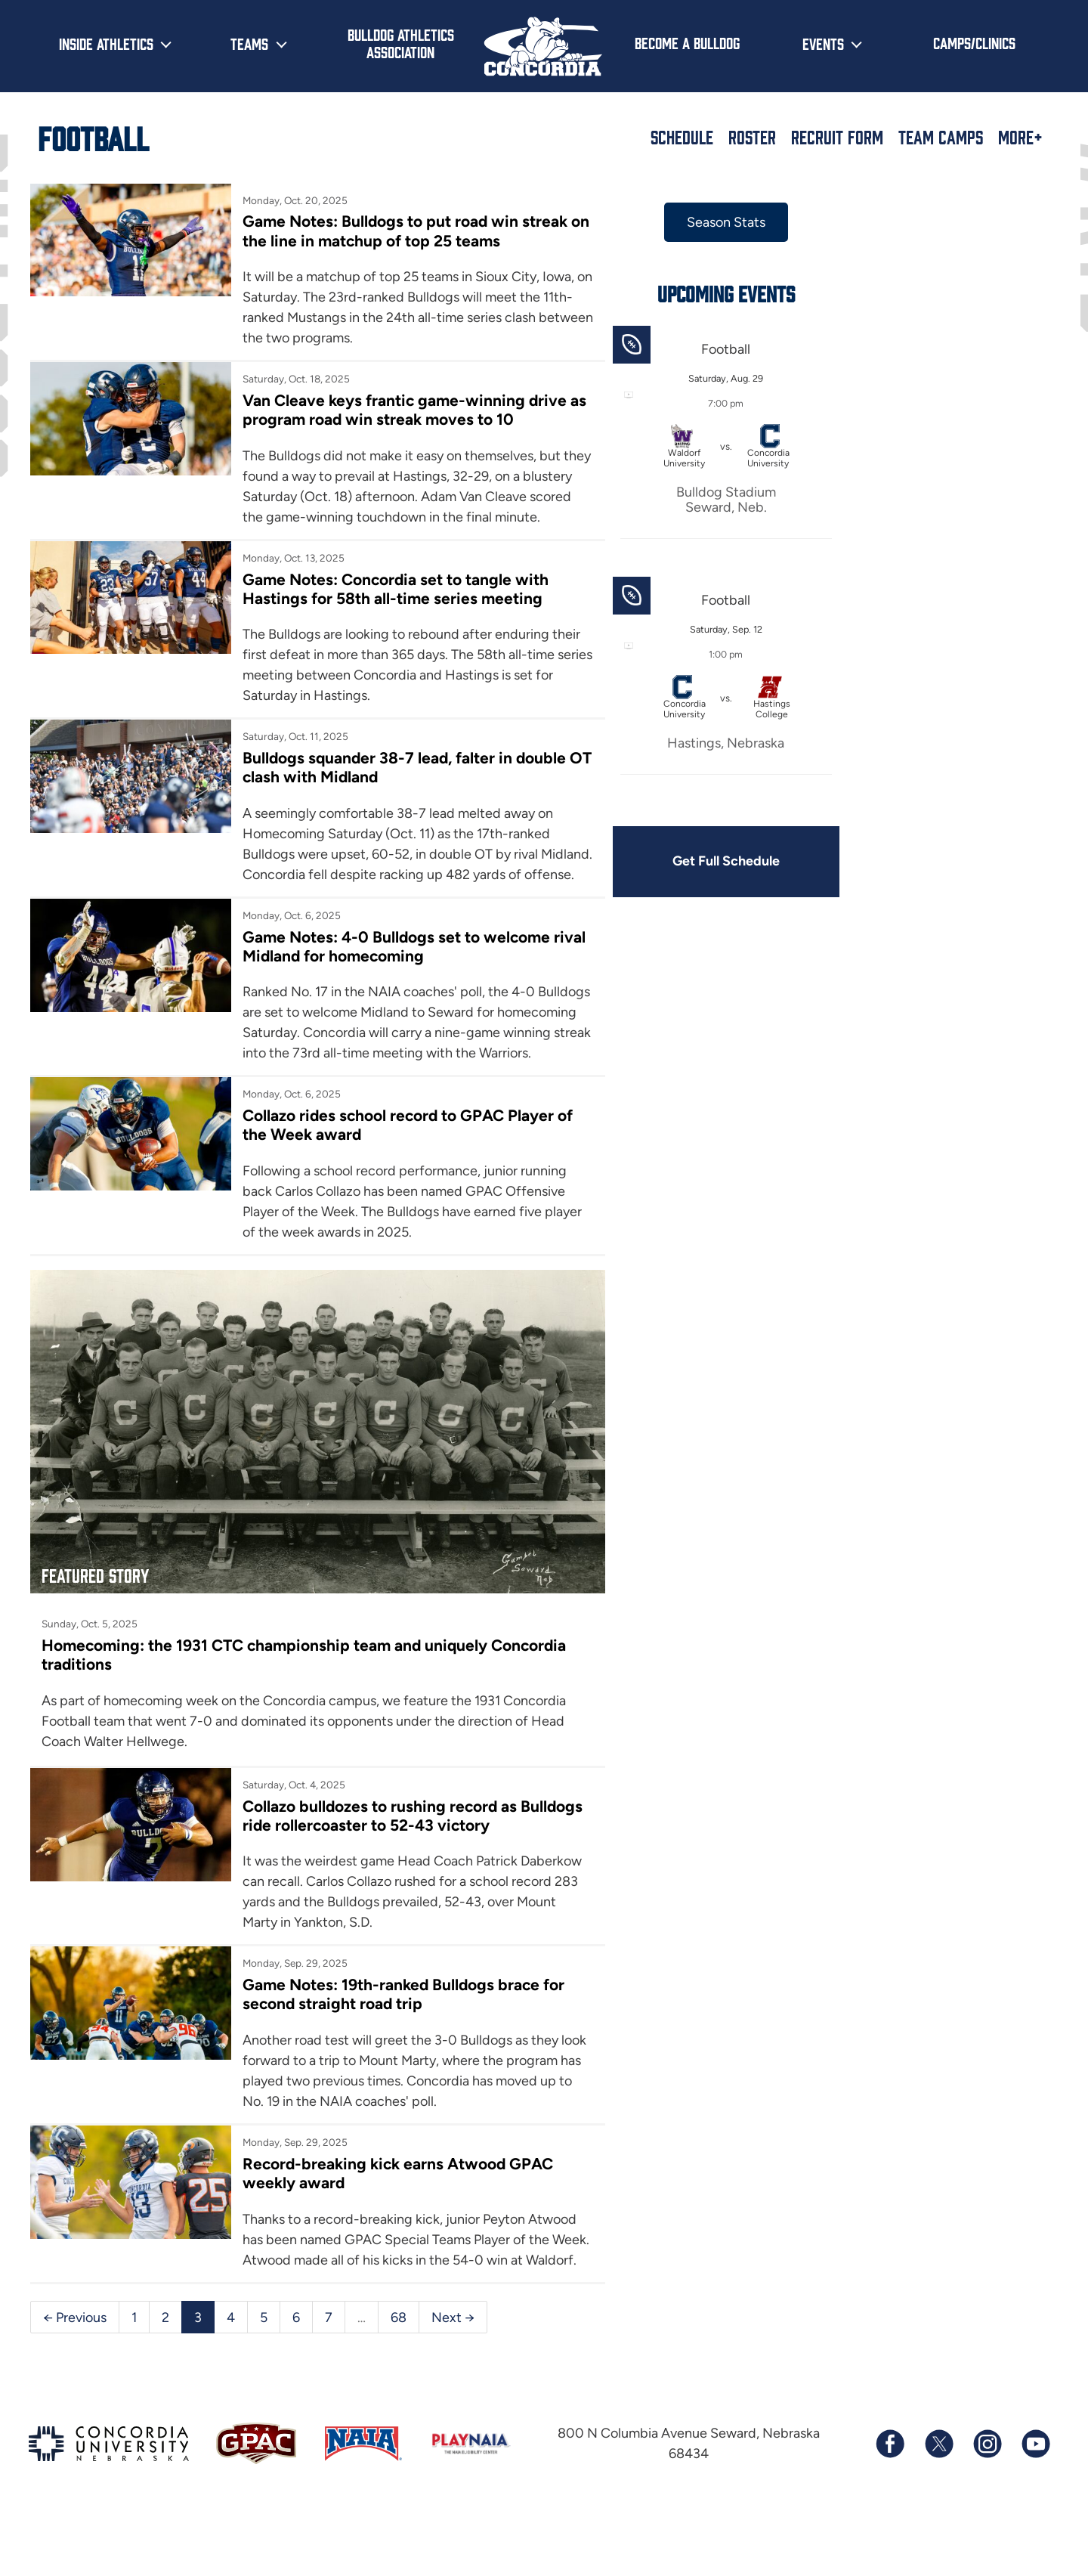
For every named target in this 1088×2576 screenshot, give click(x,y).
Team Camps (940, 136)
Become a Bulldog (687, 42)
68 (398, 2373)
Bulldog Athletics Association (401, 42)
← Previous (75, 2373)
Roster (752, 136)
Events (823, 43)
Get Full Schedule (716, 861)
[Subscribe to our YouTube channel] (1035, 2501)
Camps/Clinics (974, 42)
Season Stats (716, 222)
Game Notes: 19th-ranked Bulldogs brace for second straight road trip (401, 2031)
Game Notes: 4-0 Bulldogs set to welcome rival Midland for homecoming (411, 967)
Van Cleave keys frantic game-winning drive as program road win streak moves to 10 (412, 410)
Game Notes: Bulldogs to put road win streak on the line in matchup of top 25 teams (403, 230)
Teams (249, 43)
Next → (452, 2373)
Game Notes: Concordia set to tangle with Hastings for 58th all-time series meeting (393, 589)
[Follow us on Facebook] (890, 2501)
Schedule (682, 136)
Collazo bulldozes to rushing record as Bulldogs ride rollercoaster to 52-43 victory (411, 1852)
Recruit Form (837, 136)
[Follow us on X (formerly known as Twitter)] (938, 2501)
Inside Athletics (106, 43)
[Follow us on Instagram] (987, 2501)
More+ (1020, 136)
